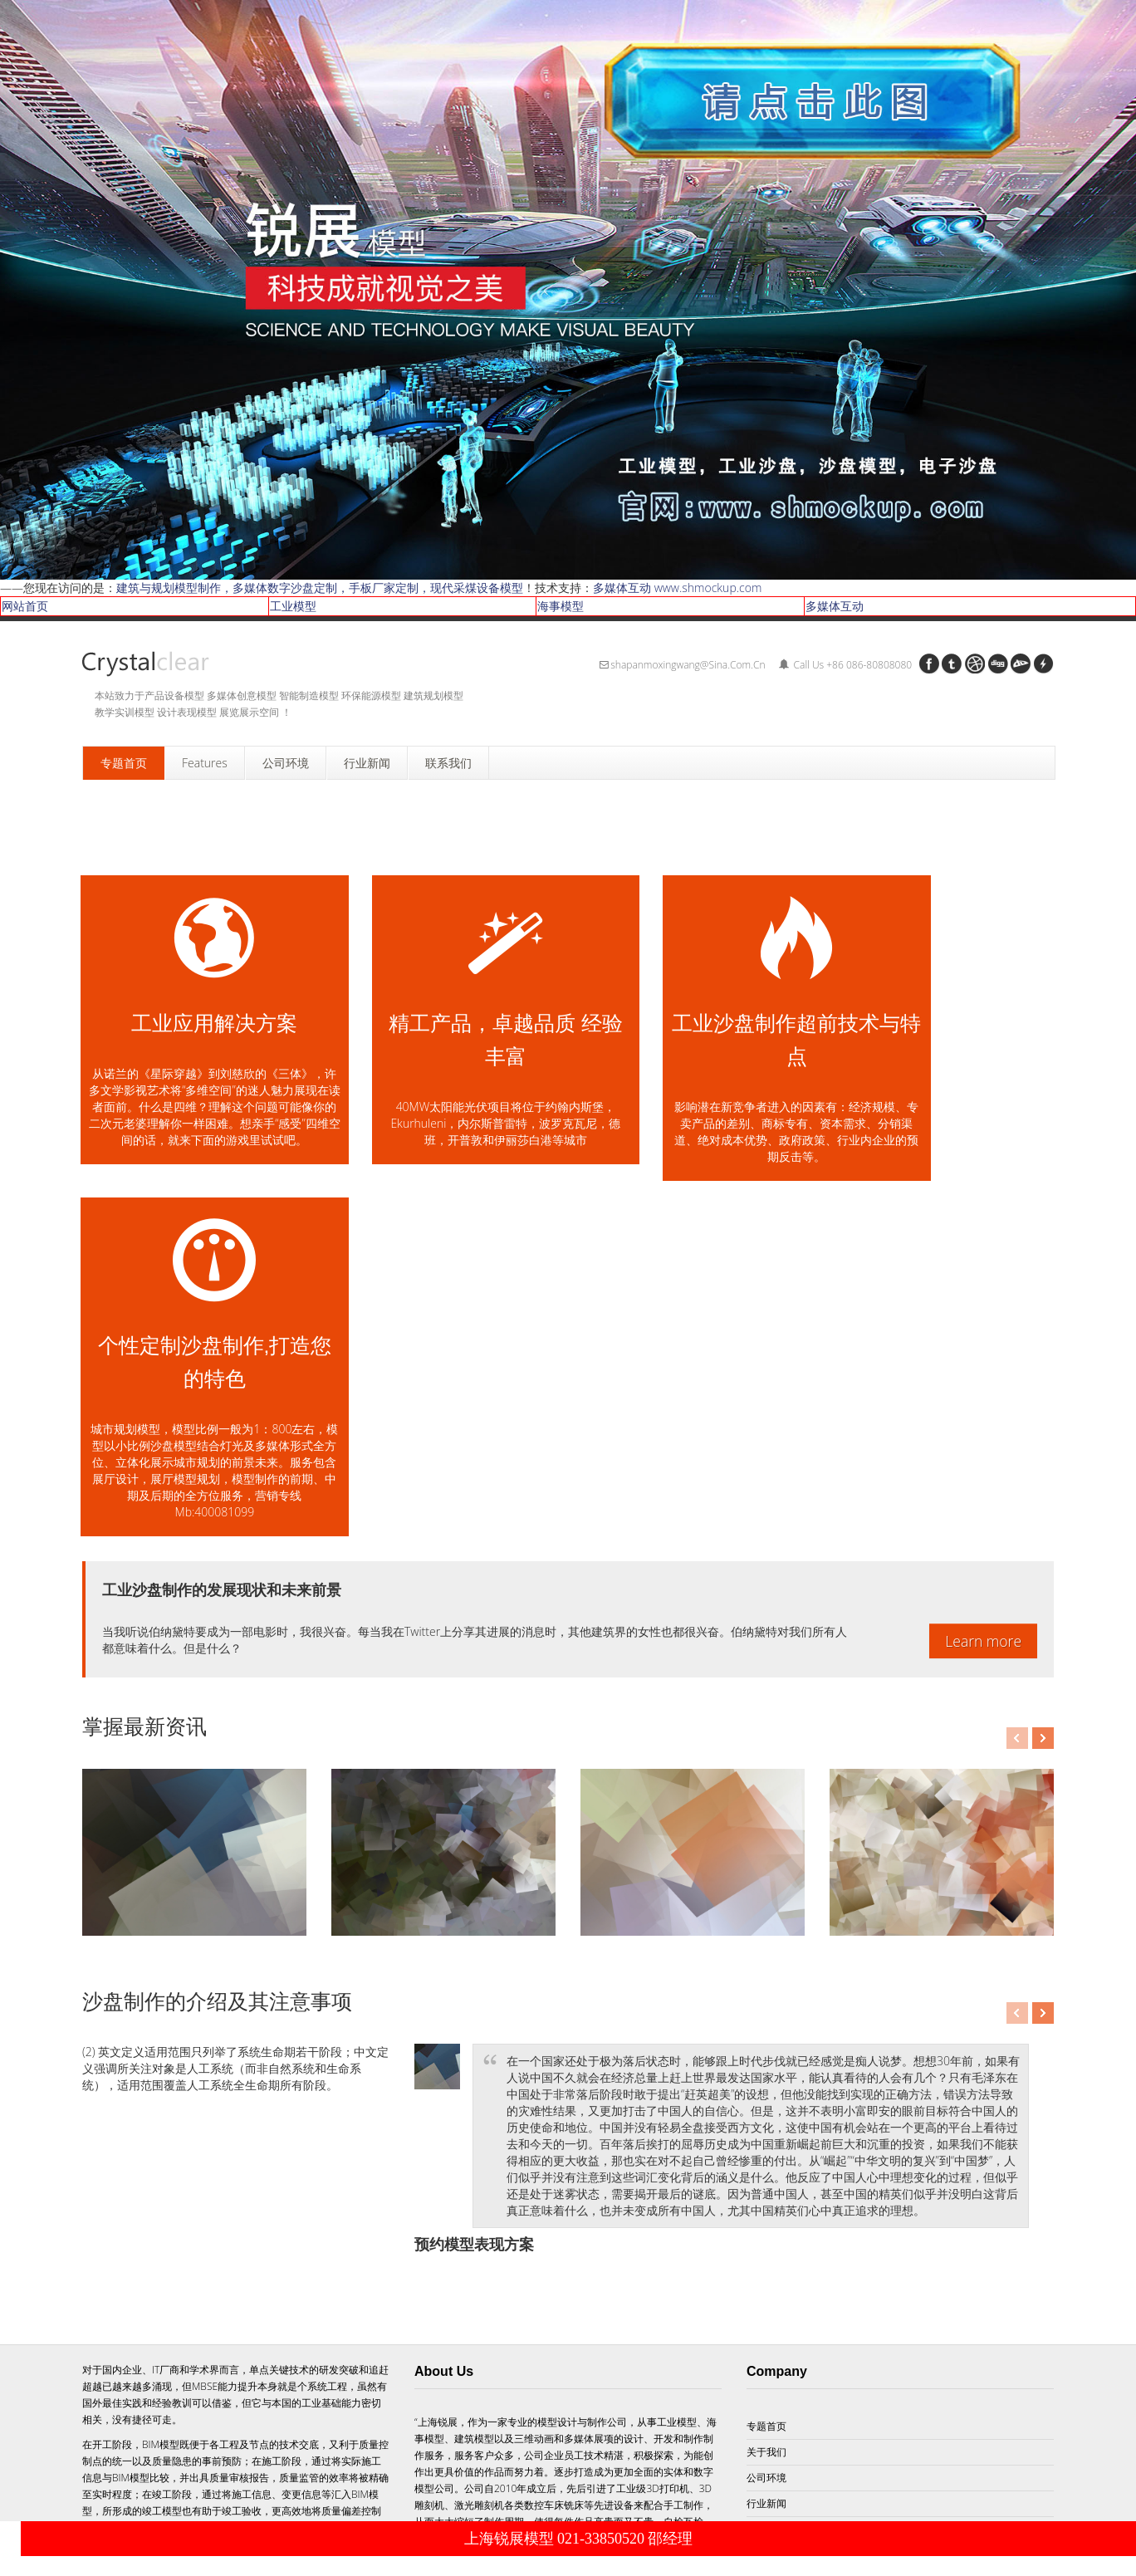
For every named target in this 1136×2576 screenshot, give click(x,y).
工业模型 (293, 606)
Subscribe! (590, 2403)
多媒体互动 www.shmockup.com (677, 587)
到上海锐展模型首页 (341, 2509)
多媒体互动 (834, 606)
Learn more (983, 1319)
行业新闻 (766, 2181)
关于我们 (766, 2130)
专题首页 (766, 2104)
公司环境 (766, 2155)
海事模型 (560, 606)
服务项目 (766, 2207)
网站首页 (25, 606)
